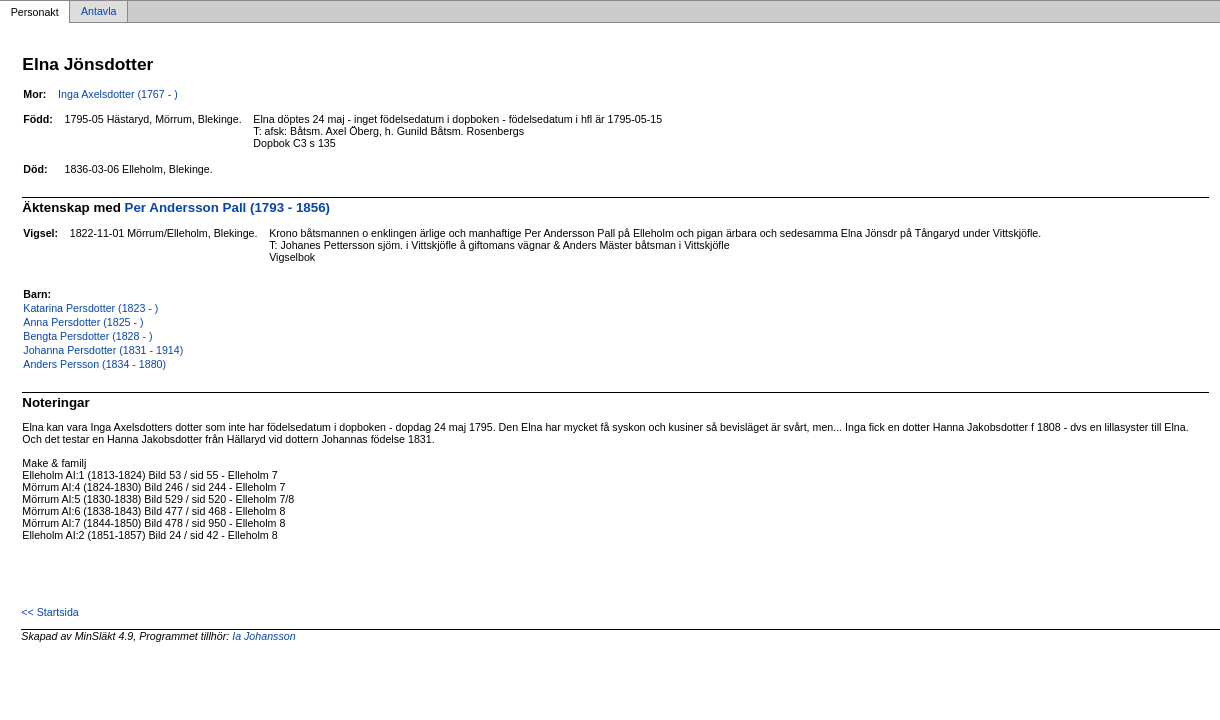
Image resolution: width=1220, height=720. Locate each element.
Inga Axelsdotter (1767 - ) (118, 94)
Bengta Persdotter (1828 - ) (87, 336)
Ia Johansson (263, 636)
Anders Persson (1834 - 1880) (94, 364)
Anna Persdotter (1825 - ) (83, 322)
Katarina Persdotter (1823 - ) (90, 308)
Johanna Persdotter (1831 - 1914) (103, 350)
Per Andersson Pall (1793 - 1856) (227, 207)
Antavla (99, 12)
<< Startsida (49, 612)
